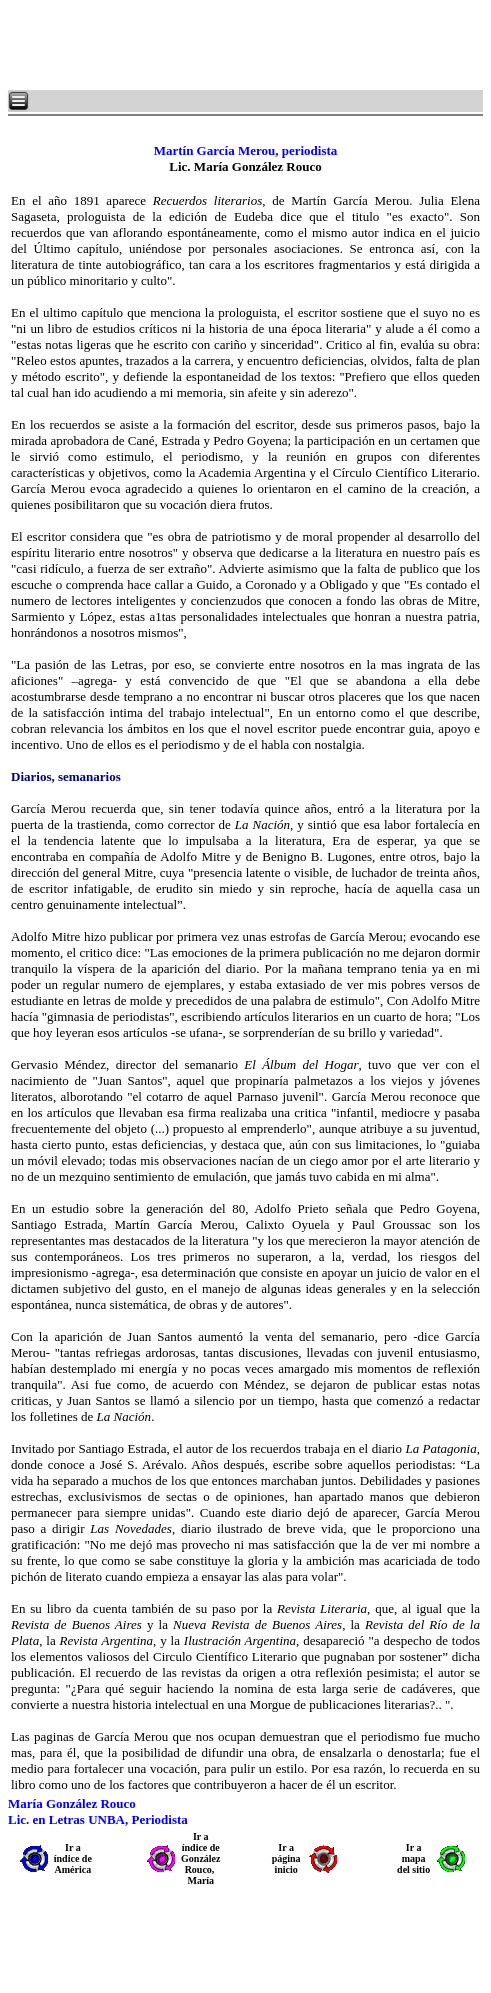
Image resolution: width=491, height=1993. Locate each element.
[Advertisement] (250, 45)
